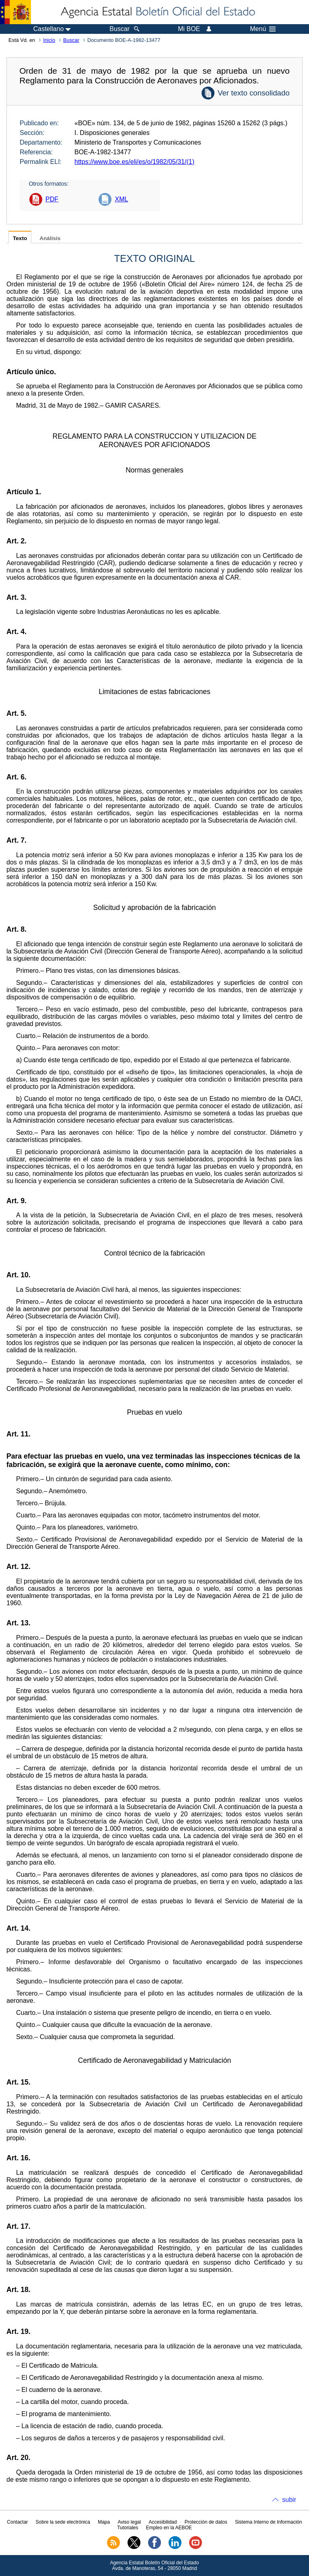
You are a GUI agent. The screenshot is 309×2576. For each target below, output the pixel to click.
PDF (51, 199)
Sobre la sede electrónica (63, 2522)
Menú (263, 29)
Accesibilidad (162, 2522)
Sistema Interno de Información (268, 2522)
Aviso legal (129, 2522)
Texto (20, 238)
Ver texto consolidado (254, 93)
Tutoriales (127, 2527)
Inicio (49, 40)
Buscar (71, 40)
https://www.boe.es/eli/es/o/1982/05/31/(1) (134, 161)
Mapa (104, 2522)
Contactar (17, 2522)
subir (289, 2499)
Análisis (49, 238)
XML (121, 199)
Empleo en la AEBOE (169, 2527)
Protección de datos (206, 2522)
